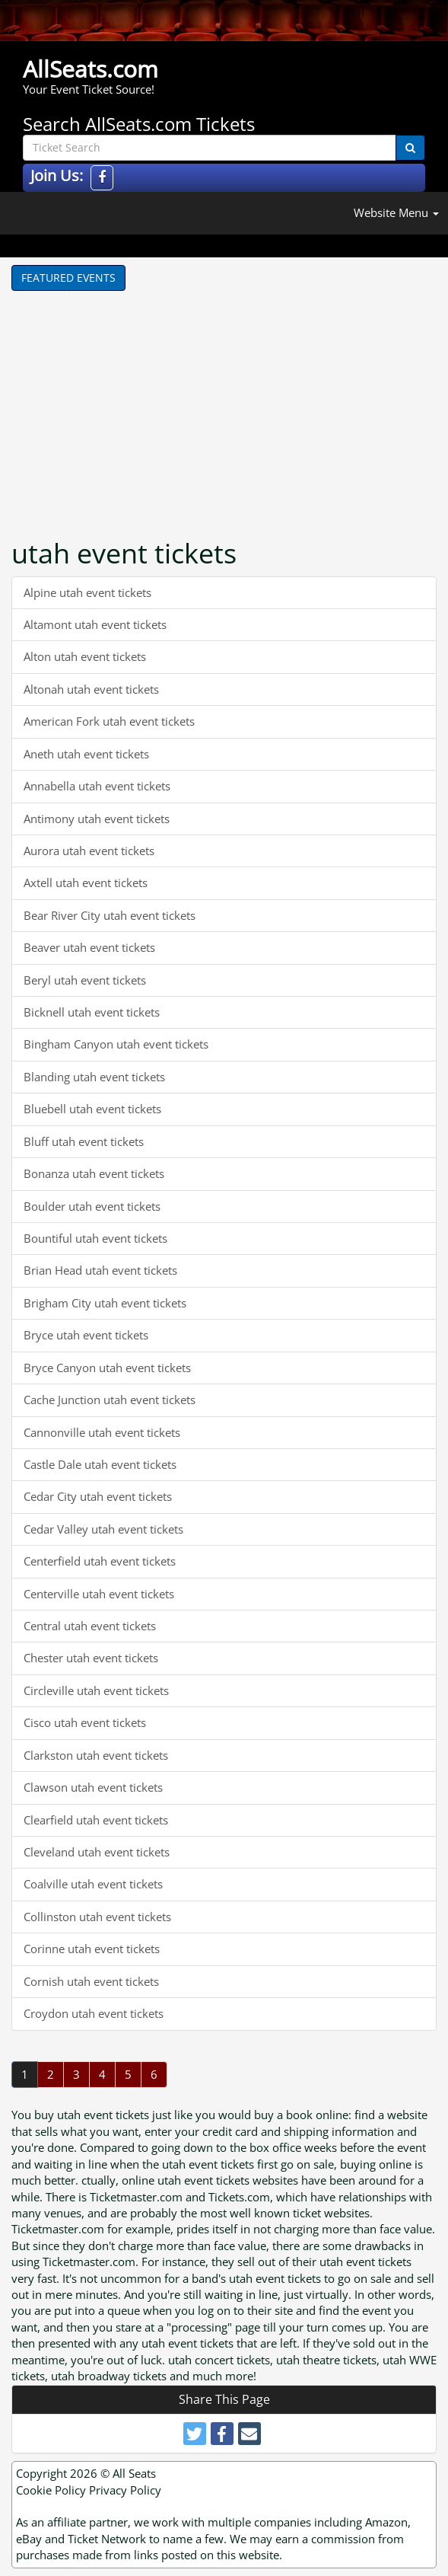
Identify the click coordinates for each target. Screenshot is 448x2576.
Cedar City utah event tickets (98, 1496)
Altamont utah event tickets (95, 624)
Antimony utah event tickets (97, 818)
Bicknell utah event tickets (92, 1012)
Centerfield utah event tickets (100, 1561)
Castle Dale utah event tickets (100, 1464)
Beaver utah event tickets (89, 947)
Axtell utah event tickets (86, 882)
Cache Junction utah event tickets (109, 1399)
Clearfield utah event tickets (96, 1819)
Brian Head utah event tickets (100, 1270)
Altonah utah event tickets (91, 689)
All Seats (134, 2473)
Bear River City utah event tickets (109, 915)
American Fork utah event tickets (109, 721)
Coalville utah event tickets (93, 1883)
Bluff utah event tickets (84, 1141)
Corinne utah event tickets (92, 1948)
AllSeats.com (90, 68)
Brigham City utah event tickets (105, 1302)
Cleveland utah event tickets (97, 1851)
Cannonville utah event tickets (102, 1432)
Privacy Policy (125, 2490)
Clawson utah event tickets (93, 1787)
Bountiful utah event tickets (95, 1238)
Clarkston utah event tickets (96, 1755)
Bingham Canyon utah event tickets (116, 1044)
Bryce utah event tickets (86, 1334)
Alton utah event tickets (85, 656)
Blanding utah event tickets (94, 1076)
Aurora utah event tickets (89, 850)
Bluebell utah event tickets (92, 1108)
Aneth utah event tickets (86, 753)
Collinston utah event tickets (97, 1916)
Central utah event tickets (90, 1625)
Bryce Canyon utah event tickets (107, 1367)
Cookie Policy (51, 2490)
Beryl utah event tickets (85, 980)
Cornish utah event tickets (91, 1981)
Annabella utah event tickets (97, 785)
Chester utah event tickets (91, 1657)
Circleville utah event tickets (96, 1690)
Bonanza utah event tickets (94, 1173)
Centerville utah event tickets (99, 1593)
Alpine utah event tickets (87, 592)
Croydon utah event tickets (94, 2013)
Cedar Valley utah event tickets (103, 1529)
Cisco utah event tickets (85, 1722)
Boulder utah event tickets (92, 1206)
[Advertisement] (163, 405)
